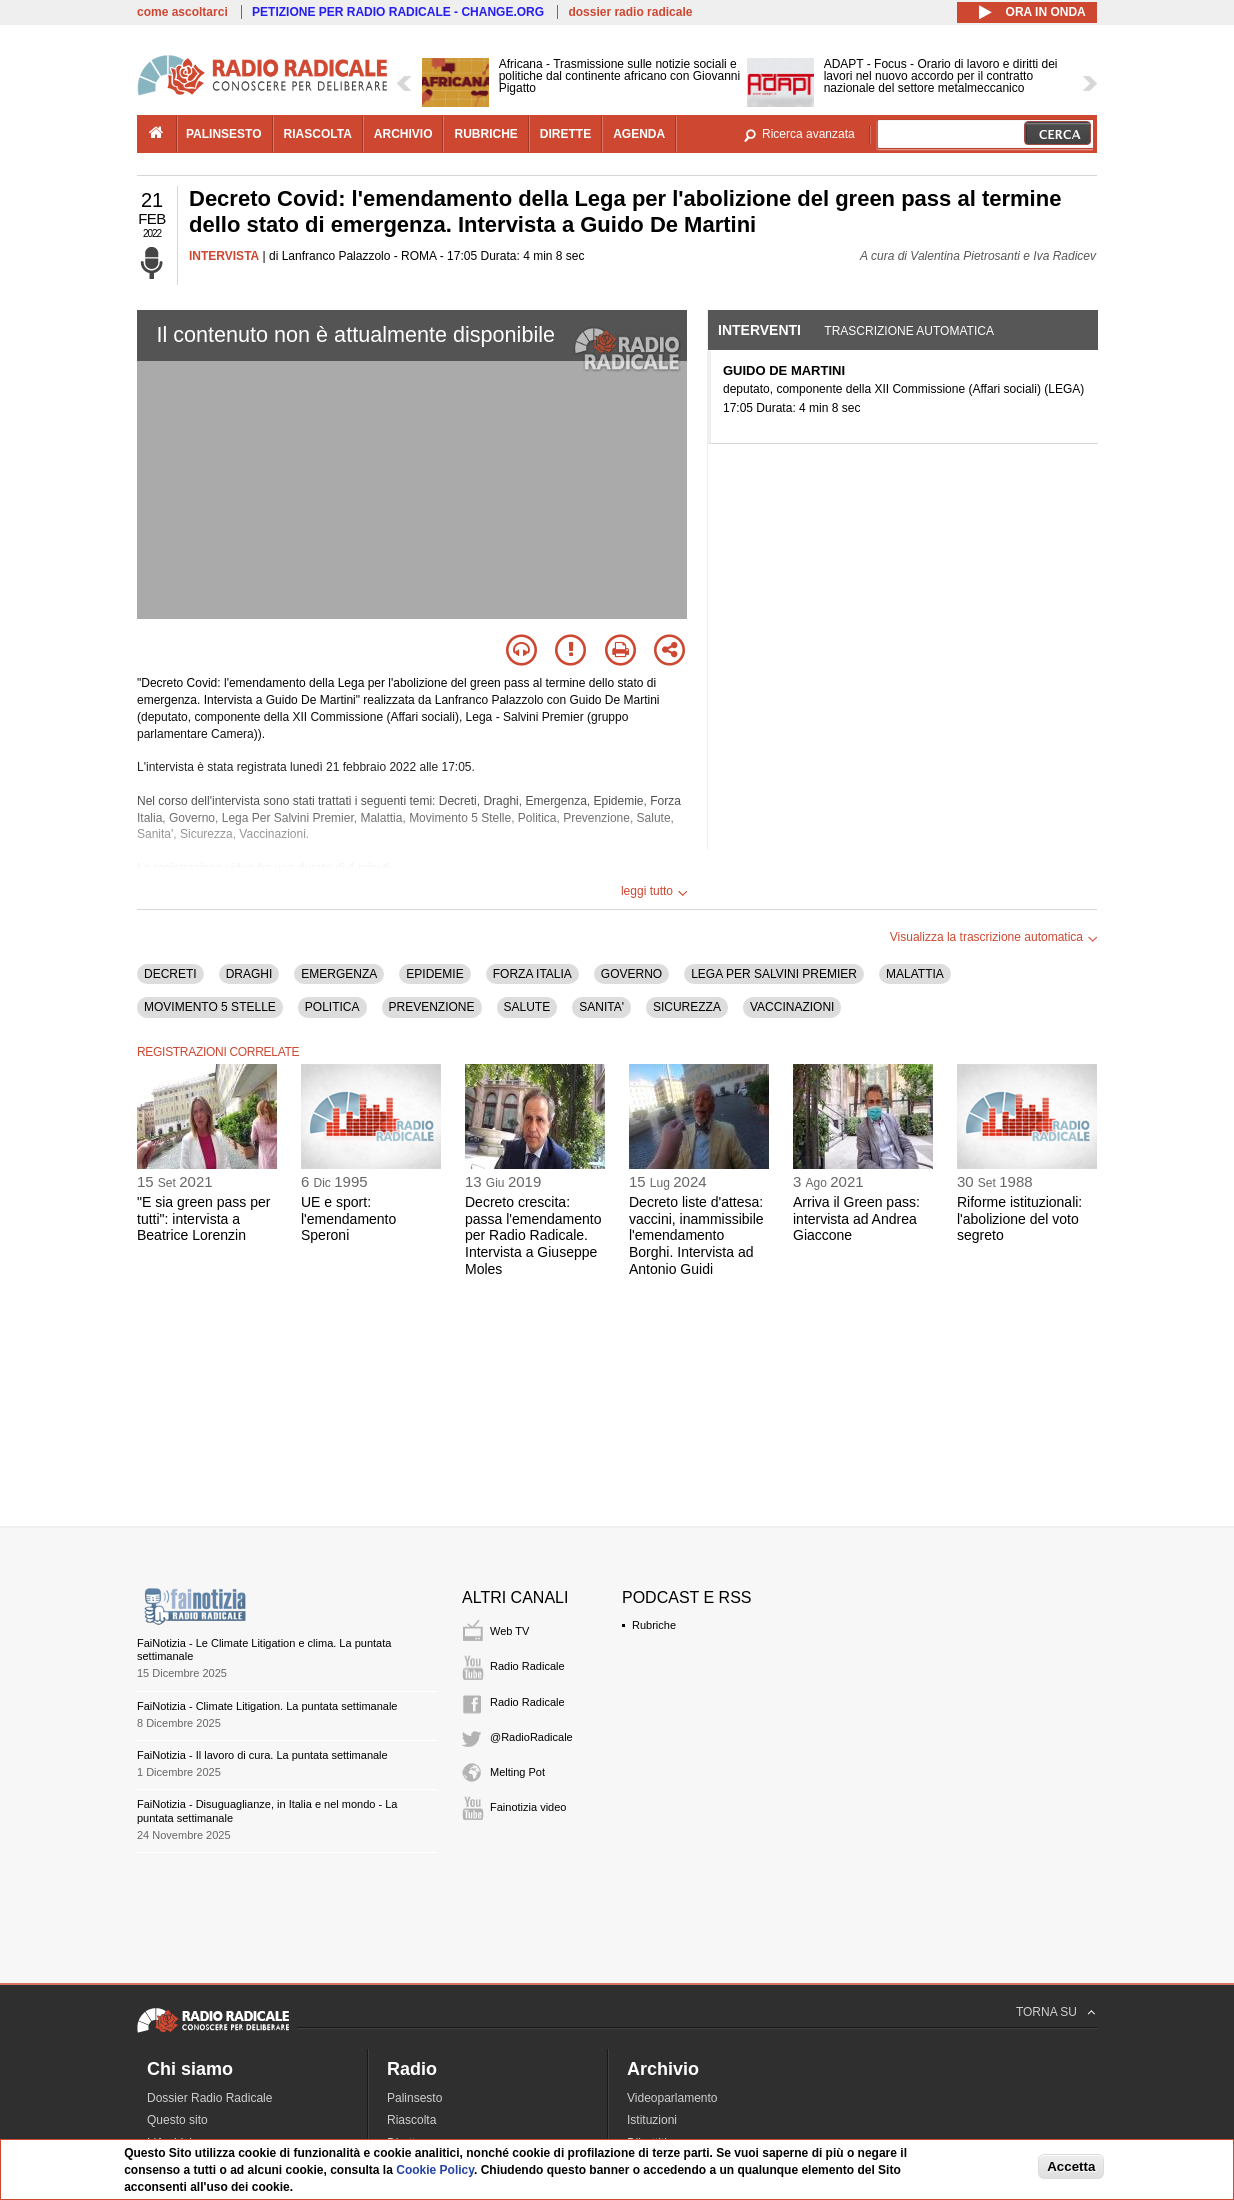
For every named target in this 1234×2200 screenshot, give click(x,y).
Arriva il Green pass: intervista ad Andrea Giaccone (856, 1219)
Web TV (509, 1631)
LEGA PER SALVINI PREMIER (774, 974)
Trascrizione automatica (909, 331)
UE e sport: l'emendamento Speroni (348, 1219)
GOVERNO (631, 974)
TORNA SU (1046, 2012)
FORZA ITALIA (532, 974)
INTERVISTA (224, 256)
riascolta (318, 134)
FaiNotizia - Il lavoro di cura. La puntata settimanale (262, 1755)
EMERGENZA (339, 974)
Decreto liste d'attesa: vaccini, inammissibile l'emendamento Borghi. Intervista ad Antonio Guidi (696, 1235)
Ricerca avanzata (808, 134)
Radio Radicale (527, 1666)
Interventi (759, 330)
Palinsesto (414, 2098)
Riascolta (411, 2120)
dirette (565, 134)
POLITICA (332, 1007)
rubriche (485, 134)
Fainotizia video (528, 1807)
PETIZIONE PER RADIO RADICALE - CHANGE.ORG (398, 12)
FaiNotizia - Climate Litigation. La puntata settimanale (267, 1706)
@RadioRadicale (531, 1737)
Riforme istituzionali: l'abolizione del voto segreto (1019, 1219)
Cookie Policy (435, 2170)
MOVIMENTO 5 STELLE (210, 1007)
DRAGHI (249, 974)
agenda (639, 134)
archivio (403, 134)
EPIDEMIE (434, 974)
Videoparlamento (672, 2098)
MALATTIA (915, 974)
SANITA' (601, 1007)
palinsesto (224, 134)
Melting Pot (517, 1772)
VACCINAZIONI (792, 1007)
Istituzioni (652, 2120)
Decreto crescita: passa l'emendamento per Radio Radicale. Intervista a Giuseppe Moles (533, 1235)
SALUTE (527, 1007)
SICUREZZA (687, 1007)
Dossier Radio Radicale (209, 2098)
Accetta (1071, 2166)
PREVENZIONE (432, 1007)
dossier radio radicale (630, 12)
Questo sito (177, 2120)
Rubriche (654, 1625)
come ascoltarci (182, 12)
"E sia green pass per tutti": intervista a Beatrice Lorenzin (203, 1219)
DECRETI (170, 974)
